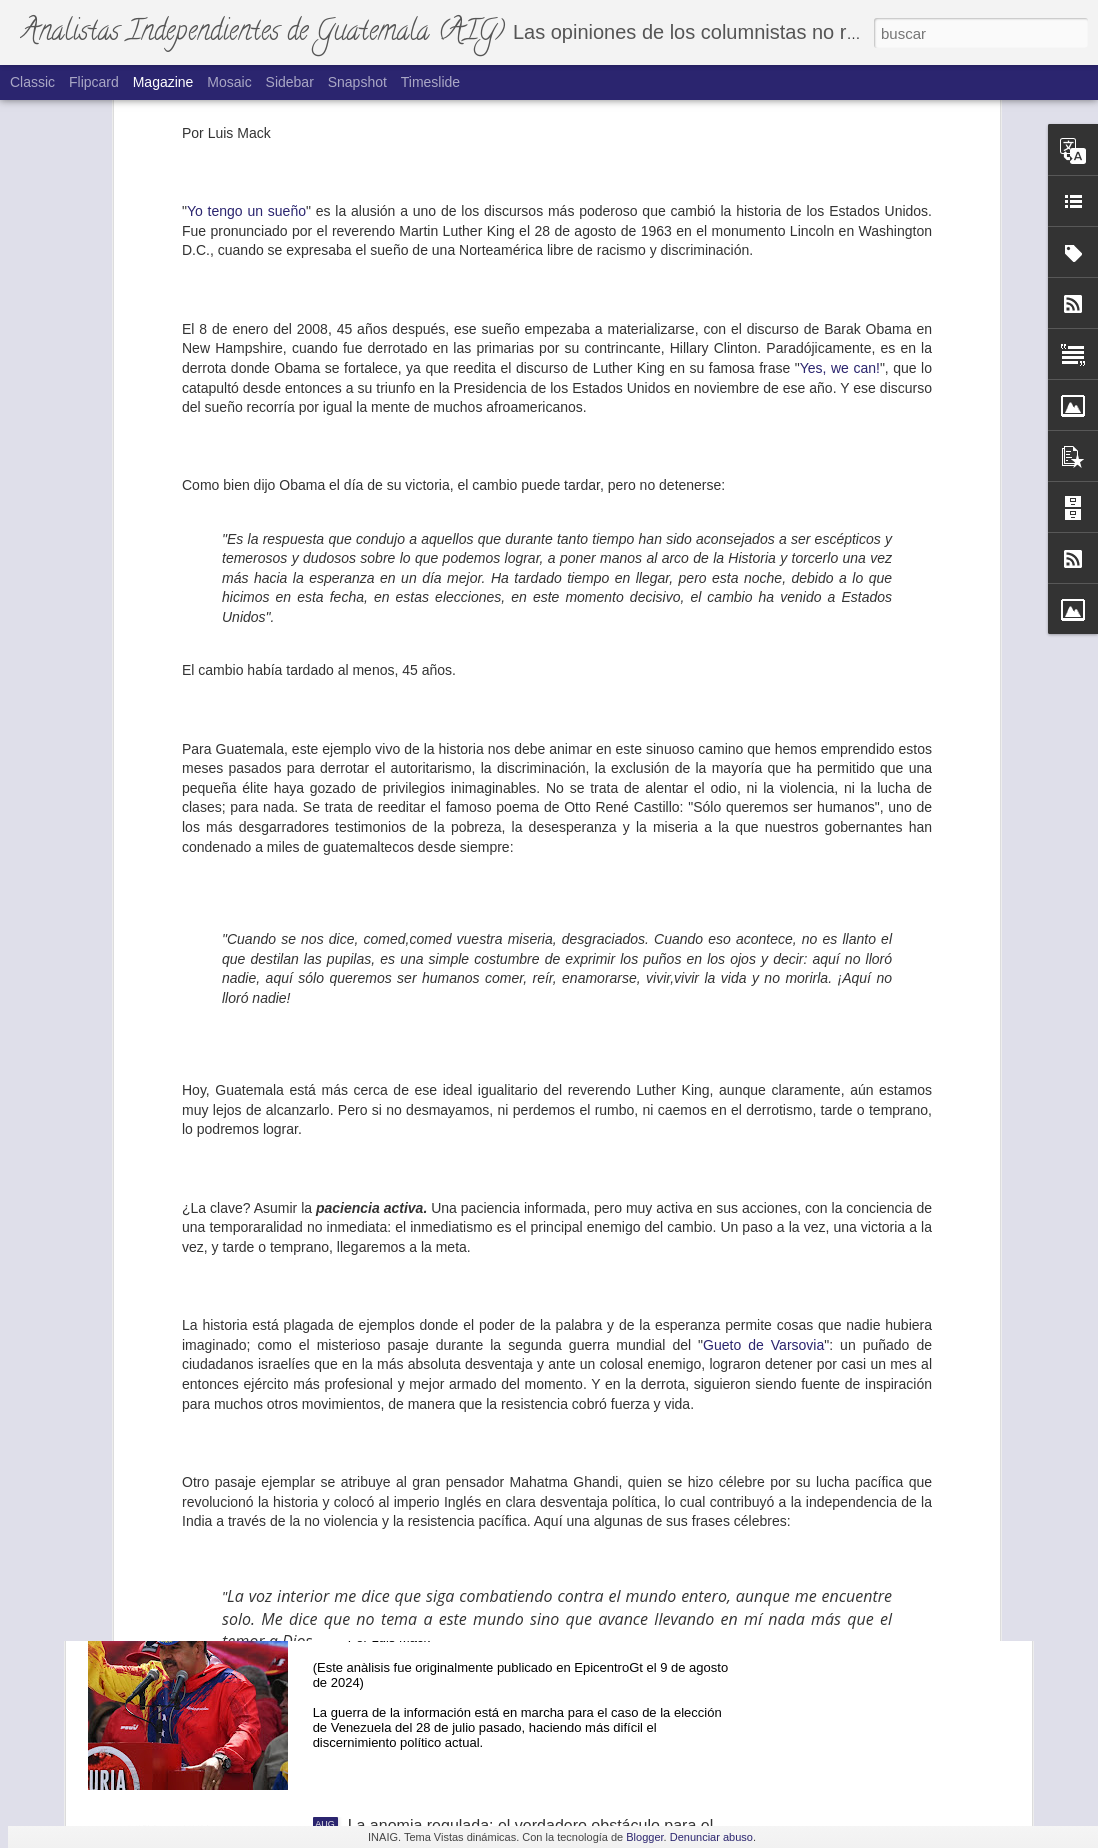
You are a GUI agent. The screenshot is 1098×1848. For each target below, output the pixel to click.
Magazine (163, 82)
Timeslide (430, 82)
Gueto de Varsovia (763, 982)
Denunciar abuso (711, 1837)
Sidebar (290, 82)
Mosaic (229, 82)
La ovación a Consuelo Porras (230, 1414)
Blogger (644, 1837)
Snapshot (357, 82)
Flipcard (94, 82)
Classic (32, 82)
